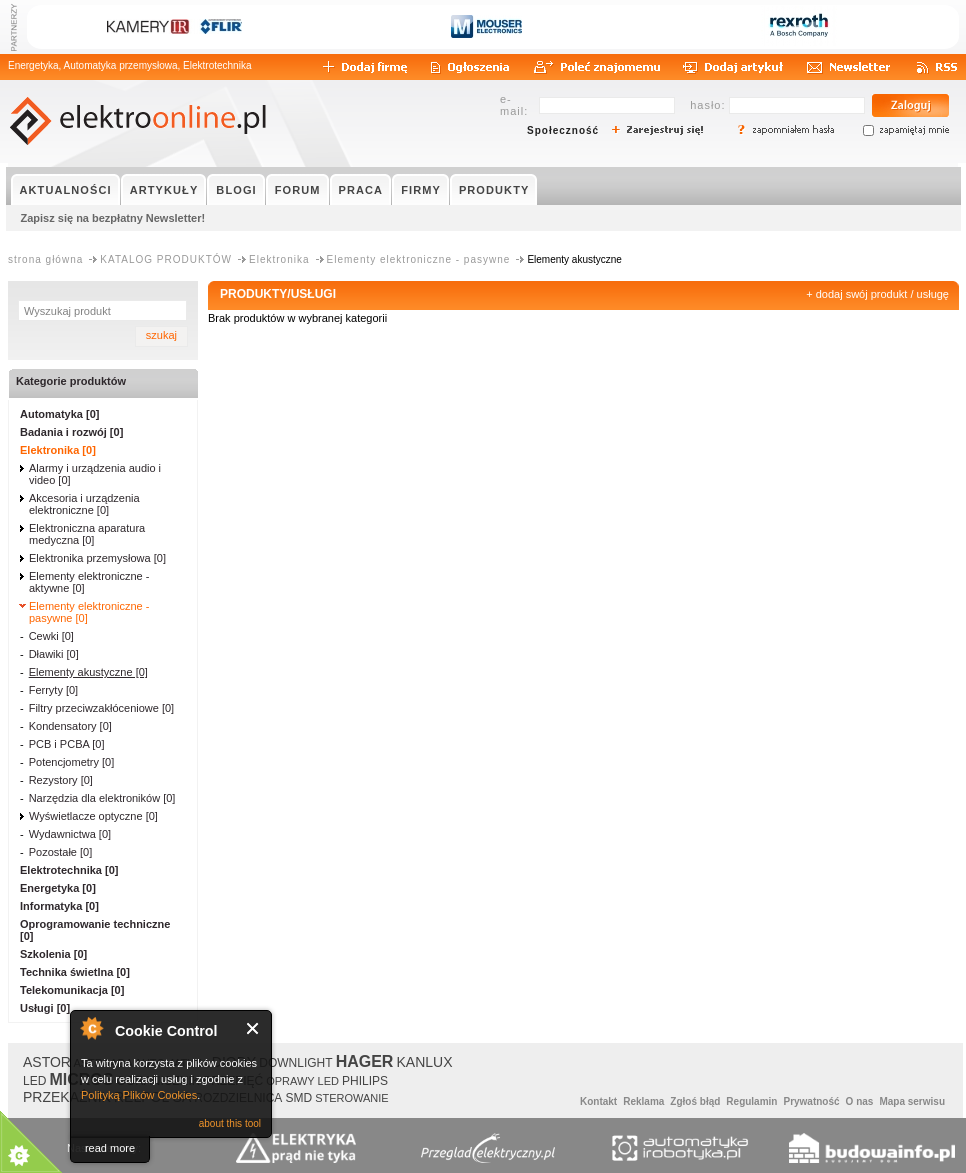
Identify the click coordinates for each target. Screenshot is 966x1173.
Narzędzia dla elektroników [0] (102, 798)
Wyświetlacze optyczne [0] (93, 816)
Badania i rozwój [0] (71, 432)
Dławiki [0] (54, 654)
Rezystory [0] (61, 780)
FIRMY (421, 190)
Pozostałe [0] (61, 852)
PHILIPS (365, 1081)
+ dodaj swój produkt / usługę (877, 294)
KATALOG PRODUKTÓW (166, 259)
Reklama (643, 1101)
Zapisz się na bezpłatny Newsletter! (113, 218)
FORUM (298, 190)
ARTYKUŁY (164, 190)
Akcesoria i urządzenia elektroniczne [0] (84, 504)
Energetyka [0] (58, 888)
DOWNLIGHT (295, 1063)
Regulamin (751, 1101)
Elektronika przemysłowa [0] (97, 558)
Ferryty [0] (54, 690)
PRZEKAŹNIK (67, 1097)
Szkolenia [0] (53, 954)
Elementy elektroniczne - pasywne (419, 259)
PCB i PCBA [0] (67, 744)
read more (110, 1148)
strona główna (45, 259)
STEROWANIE (352, 1098)
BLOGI (236, 190)
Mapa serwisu (912, 1101)
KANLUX (424, 1062)
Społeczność (563, 130)
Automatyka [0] (59, 414)
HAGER (365, 1061)
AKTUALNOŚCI (66, 190)
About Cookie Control (91, 1028)
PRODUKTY (494, 190)
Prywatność (811, 1101)
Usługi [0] (45, 1008)
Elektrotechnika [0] (69, 870)
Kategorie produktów (71, 381)
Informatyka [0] (59, 906)
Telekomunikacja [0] (72, 990)
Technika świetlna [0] (75, 972)
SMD (298, 1098)
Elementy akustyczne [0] (88, 672)
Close (253, 1028)
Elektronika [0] (58, 450)
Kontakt (598, 1101)
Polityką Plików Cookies (139, 1095)
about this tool (230, 1123)
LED (34, 1081)
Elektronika (279, 259)
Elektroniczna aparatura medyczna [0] (87, 534)
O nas (860, 1101)
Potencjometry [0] (72, 762)
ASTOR (47, 1062)
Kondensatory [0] (70, 726)
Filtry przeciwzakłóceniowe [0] (102, 708)
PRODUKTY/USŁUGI (278, 294)
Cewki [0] (51, 636)
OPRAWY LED (302, 1081)
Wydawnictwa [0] (70, 834)
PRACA (361, 190)
